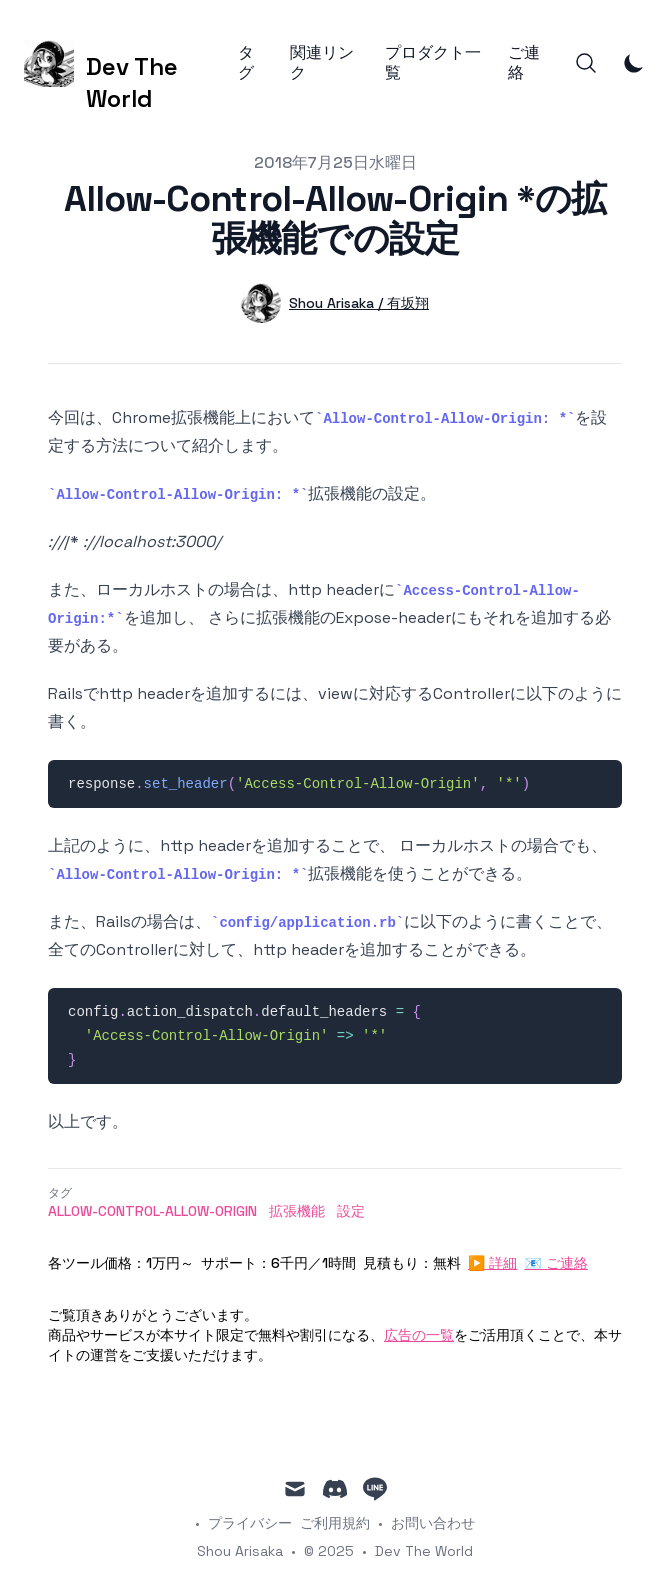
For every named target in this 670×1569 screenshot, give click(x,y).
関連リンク (322, 63)
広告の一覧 (419, 1335)
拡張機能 (297, 1211)
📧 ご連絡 (555, 1263)
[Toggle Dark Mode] (634, 63)
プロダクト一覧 (433, 63)
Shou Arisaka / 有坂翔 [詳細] (359, 303)
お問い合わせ (433, 1523)
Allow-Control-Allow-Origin (152, 1211)
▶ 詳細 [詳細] (492, 1263)
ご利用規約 (335, 1523)
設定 (351, 1211)
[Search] (586, 63)
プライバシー (250, 1523)
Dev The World (424, 1551)
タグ (246, 63)
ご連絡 (524, 63)
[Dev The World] (131, 63)
